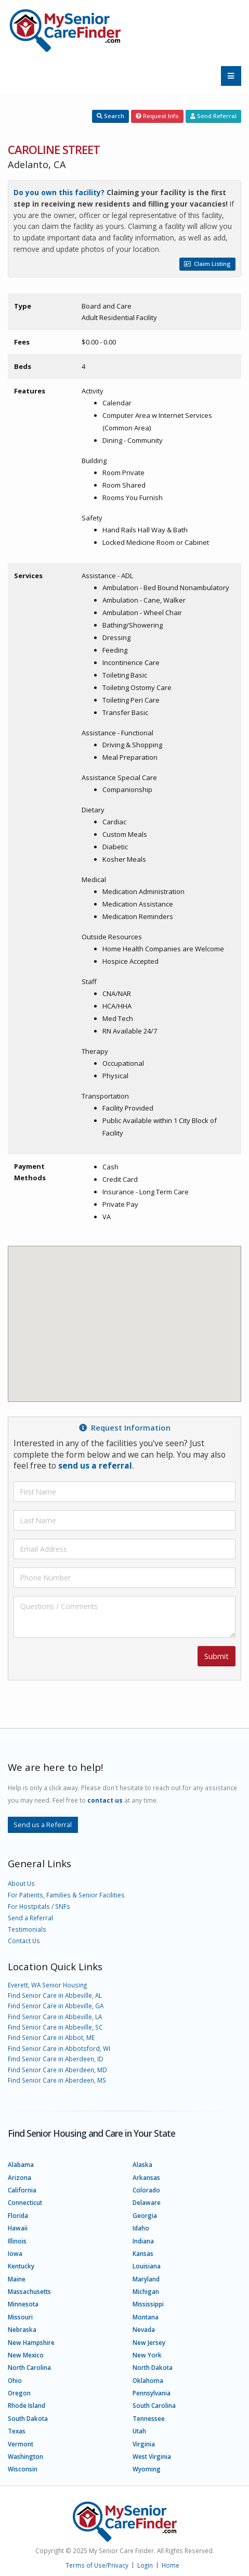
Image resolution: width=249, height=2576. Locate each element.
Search (110, 116)
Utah (139, 2431)
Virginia (144, 2444)
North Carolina (29, 2367)
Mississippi (148, 2304)
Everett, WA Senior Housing (47, 1985)
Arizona (19, 2177)
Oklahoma (148, 2380)
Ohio (15, 2380)
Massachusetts (29, 2291)
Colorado (146, 2190)
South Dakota (28, 2418)
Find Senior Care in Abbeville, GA (55, 2005)
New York (147, 2355)
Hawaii (18, 2228)
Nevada (144, 2329)
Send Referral (213, 116)
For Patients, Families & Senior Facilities (66, 1895)
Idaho (141, 2228)
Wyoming (147, 2469)
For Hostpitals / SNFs (39, 1906)
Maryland (146, 2279)
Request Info (157, 116)
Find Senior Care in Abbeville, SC (55, 2027)
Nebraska (22, 2329)
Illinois (17, 2241)
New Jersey (149, 2342)
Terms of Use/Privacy (96, 2565)
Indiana (143, 2241)
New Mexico (26, 2355)
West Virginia (152, 2456)
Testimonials (27, 1929)
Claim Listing (207, 263)
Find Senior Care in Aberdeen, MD (57, 2069)
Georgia (145, 2215)
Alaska (142, 2164)
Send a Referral (30, 1918)
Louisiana (147, 2266)
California (22, 2190)
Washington (25, 2456)
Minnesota (23, 2304)
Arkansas (146, 2177)
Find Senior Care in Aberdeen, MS (57, 2080)
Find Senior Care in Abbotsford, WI (59, 2048)
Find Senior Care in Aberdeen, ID (55, 2059)
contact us (105, 1800)
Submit (216, 1656)
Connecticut (25, 2202)
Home (170, 2565)
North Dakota (153, 2367)
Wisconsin (22, 2469)
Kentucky (21, 2266)
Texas (16, 2431)
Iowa (15, 2253)
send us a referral (95, 1465)
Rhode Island (26, 2405)
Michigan (146, 2291)
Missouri (20, 2317)
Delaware (147, 2202)
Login (145, 2565)
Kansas (143, 2253)
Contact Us (24, 1940)
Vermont (20, 2444)
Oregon (19, 2393)
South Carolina (154, 2405)
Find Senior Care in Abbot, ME (51, 2037)
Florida (18, 2215)
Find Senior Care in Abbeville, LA (55, 2016)
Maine (16, 2279)
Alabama (21, 2164)
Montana (146, 2317)
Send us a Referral (43, 1824)
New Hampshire (31, 2342)
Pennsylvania (152, 2393)
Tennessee (149, 2418)
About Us (21, 1883)
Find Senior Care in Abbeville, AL (55, 1995)
